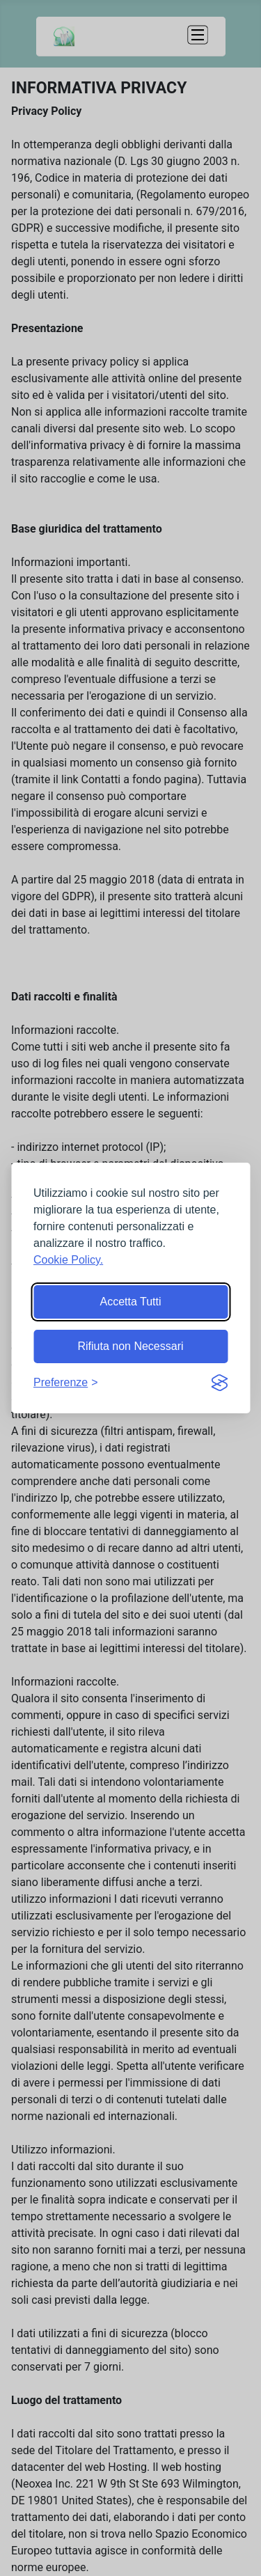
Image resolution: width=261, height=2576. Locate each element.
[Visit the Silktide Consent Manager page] (219, 1382)
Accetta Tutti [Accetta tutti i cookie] (130, 1301)
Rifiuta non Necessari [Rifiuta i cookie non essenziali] (130, 1346)
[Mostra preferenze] (65, 1382)
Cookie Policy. (68, 1260)
